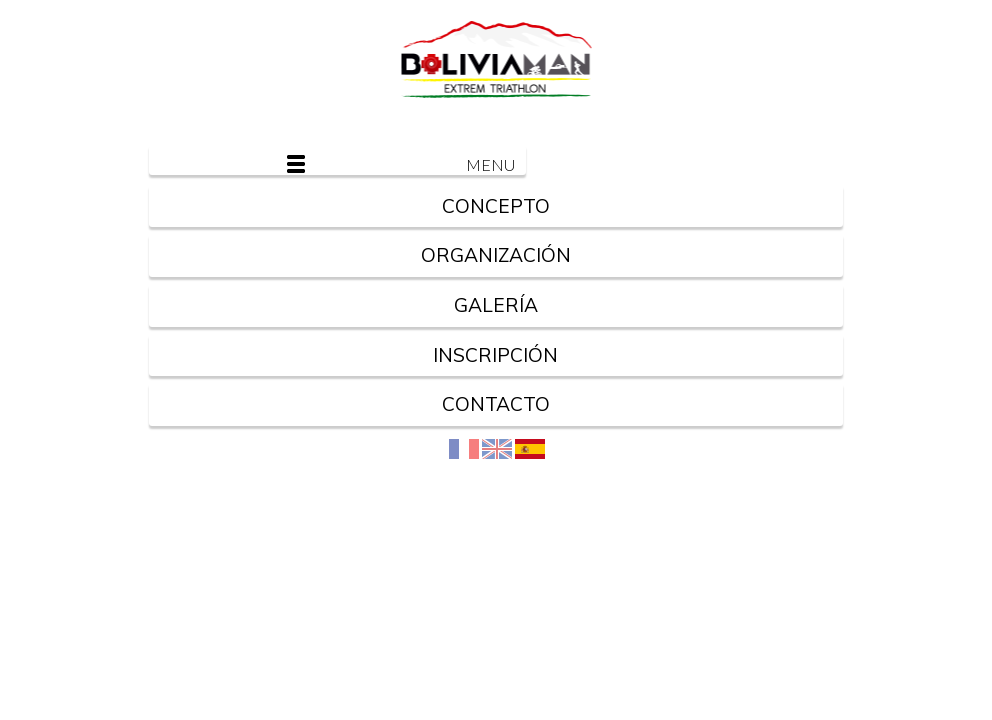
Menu (490, 164)
